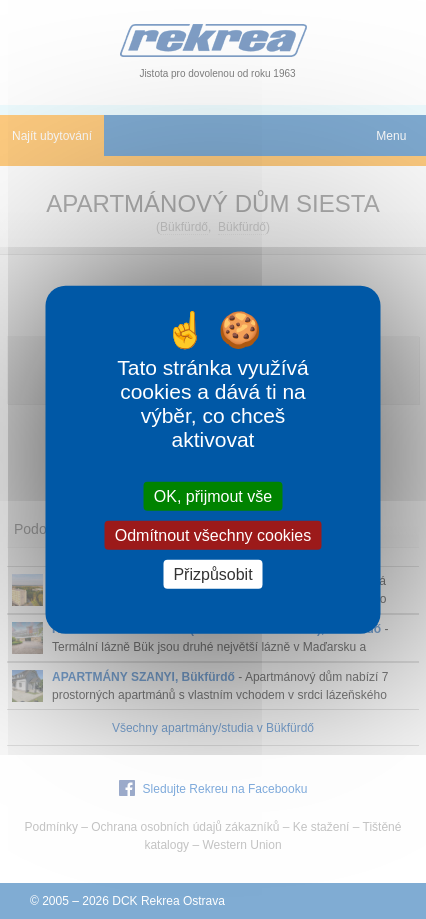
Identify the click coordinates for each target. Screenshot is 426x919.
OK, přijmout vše (213, 495)
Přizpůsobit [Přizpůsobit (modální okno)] (212, 574)
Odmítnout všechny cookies (213, 534)
